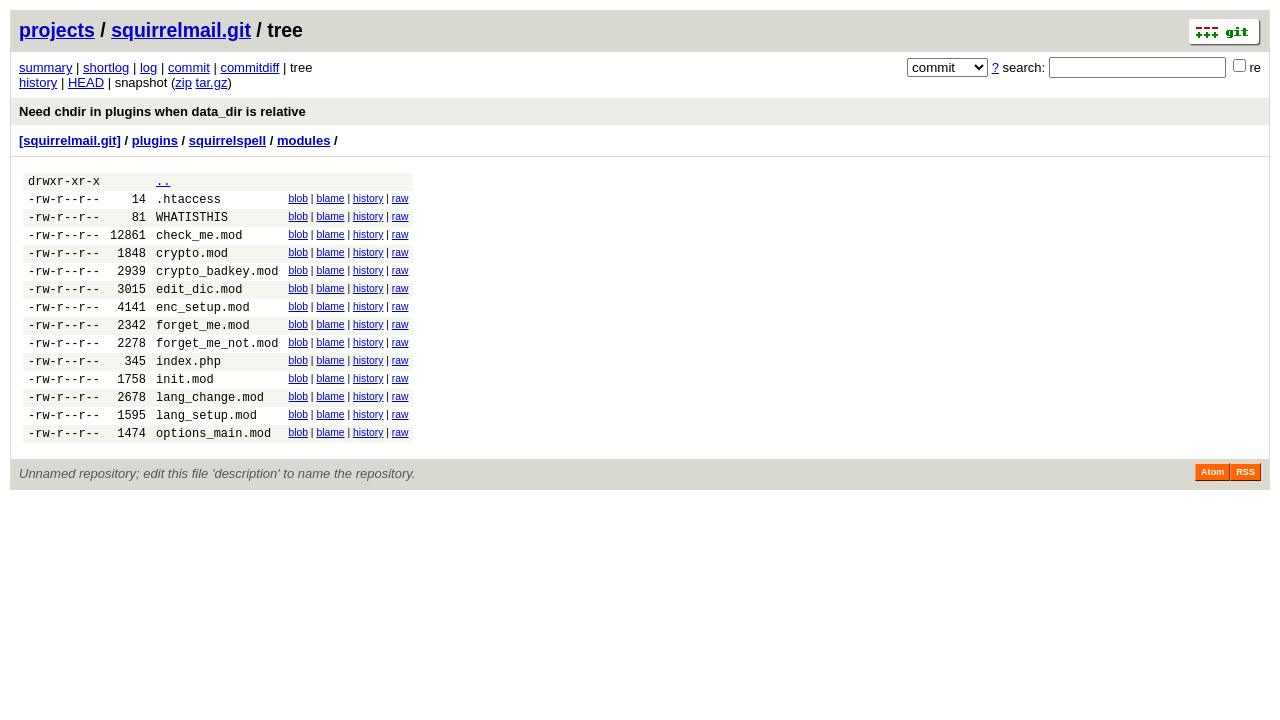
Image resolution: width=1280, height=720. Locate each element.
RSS (1245, 517)
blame (330, 201)
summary (45, 67)
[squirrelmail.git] (70, 140)
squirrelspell (227, 140)
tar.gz (212, 82)
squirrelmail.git (181, 30)
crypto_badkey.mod (217, 288)
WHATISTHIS (192, 225)
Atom (1212, 517)
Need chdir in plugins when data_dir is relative (162, 111)
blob (298, 201)
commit (189, 67)
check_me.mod (199, 246)
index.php (188, 393)
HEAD (86, 82)
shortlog (106, 67)
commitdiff (249, 67)
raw (400, 201)
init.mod (185, 414)
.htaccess (188, 204)
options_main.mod (213, 477)
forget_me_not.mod (217, 372)
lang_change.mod (210, 435)
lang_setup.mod (206, 456)
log (148, 67)
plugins (155, 140)
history (38, 82)
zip (183, 82)
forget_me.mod (203, 351)
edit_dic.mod (199, 309)
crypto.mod (192, 267)
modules (303, 140)
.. (163, 183)
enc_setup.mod (203, 330)
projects (57, 30)
